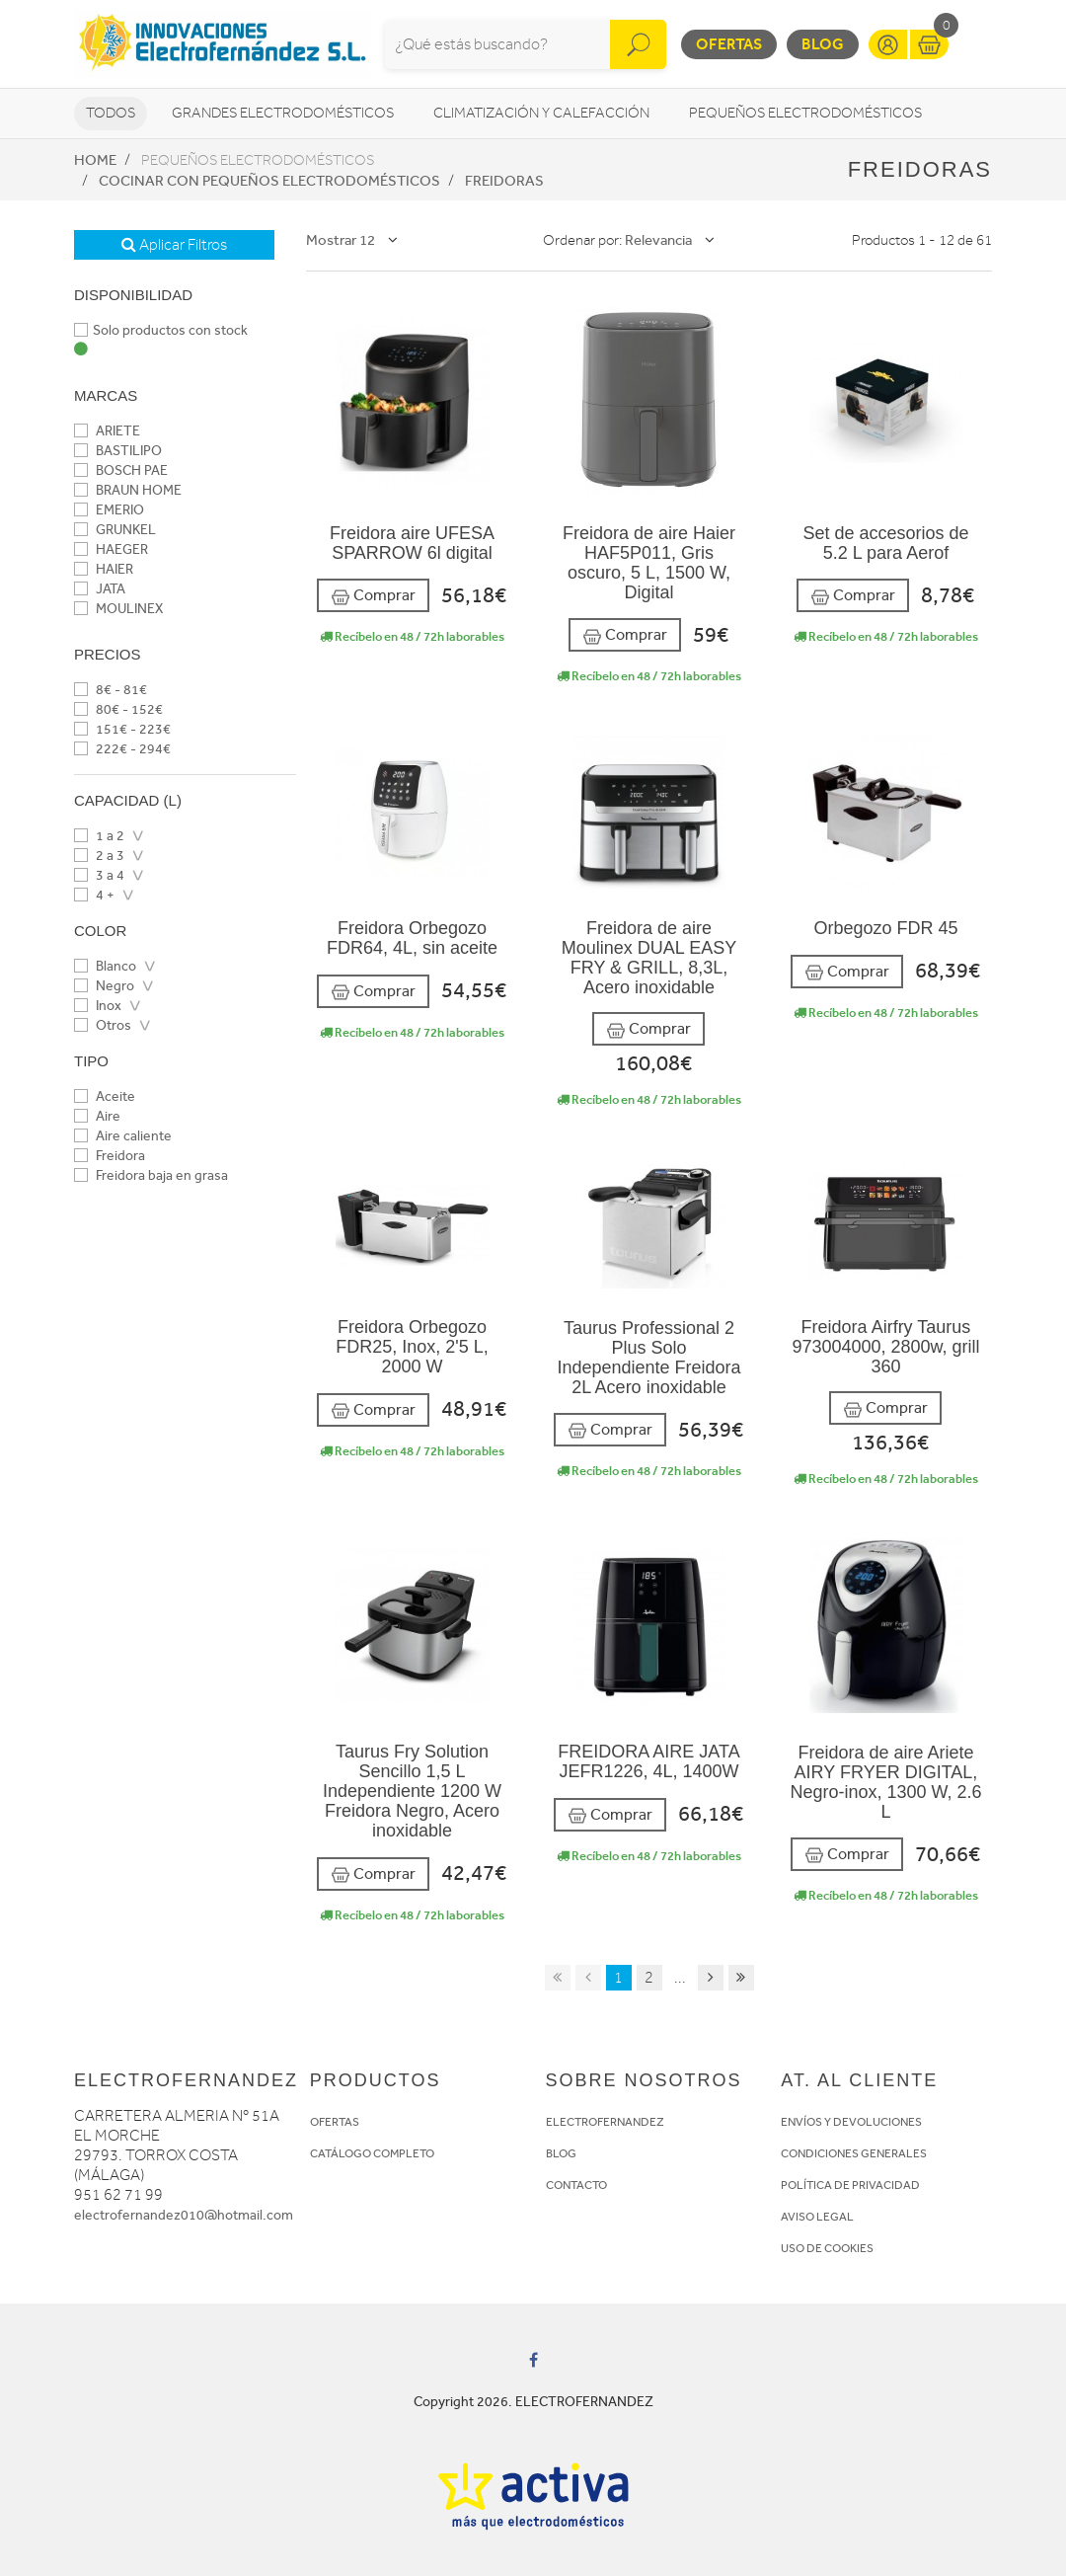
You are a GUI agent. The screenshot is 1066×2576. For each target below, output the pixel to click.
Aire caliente (123, 1136)
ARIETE (107, 431)
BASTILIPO (118, 450)
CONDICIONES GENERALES (854, 2153)
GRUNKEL (115, 529)
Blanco (105, 966)
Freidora (109, 1155)
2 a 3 (99, 855)
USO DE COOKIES (827, 2248)
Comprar (373, 595)
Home (95, 160)
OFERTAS (334, 2122)
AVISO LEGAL (817, 2217)
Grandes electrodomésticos (283, 113)
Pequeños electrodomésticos (805, 113)
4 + (94, 895)
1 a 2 (99, 835)
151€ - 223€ (122, 729)
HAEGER (111, 549)
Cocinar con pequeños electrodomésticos (269, 181)
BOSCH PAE (121, 470)
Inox (97, 1005)
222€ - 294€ (122, 749)
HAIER (103, 569)
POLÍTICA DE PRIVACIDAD (850, 2185)
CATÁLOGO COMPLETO (372, 2153)
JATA (99, 589)
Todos (110, 113)
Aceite (104, 1096)
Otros (102, 1025)
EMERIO (109, 510)
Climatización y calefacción (541, 113)
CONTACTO (576, 2185)
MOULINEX (118, 608)
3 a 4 (99, 875)
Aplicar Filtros (174, 245)
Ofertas (729, 44)
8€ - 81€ (110, 689)
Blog (822, 44)
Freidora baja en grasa (151, 1175)
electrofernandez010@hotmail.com (183, 2215)
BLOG (561, 2153)
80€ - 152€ (118, 709)
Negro (104, 985)
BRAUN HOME (128, 490)
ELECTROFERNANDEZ (605, 2122)
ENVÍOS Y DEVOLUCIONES (851, 2122)
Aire (97, 1116)
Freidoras (504, 181)
